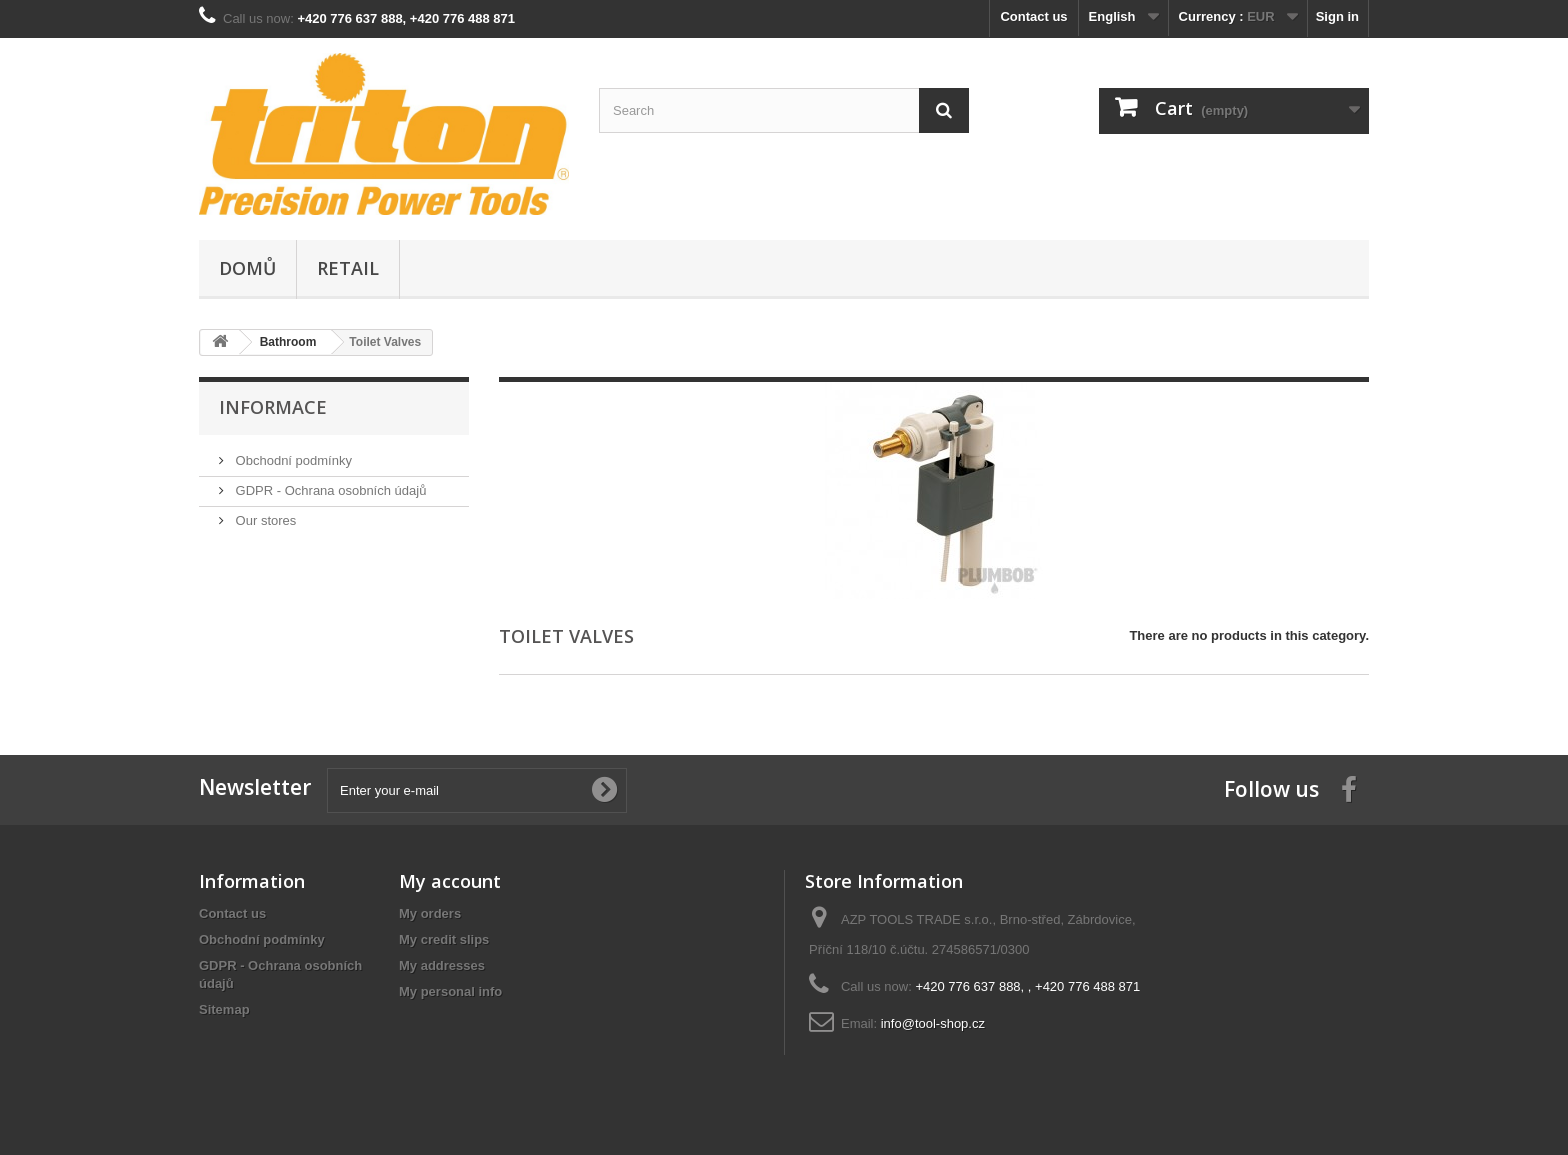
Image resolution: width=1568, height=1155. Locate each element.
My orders (430, 913)
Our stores (264, 520)
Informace (273, 407)
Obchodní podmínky (292, 460)
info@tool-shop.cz (933, 1023)
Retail (348, 268)
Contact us (1033, 16)
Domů (247, 268)
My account (450, 881)
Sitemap (224, 1009)
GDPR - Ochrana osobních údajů (329, 490)
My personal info (450, 991)
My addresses (442, 965)
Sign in (1337, 16)
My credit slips (444, 939)
